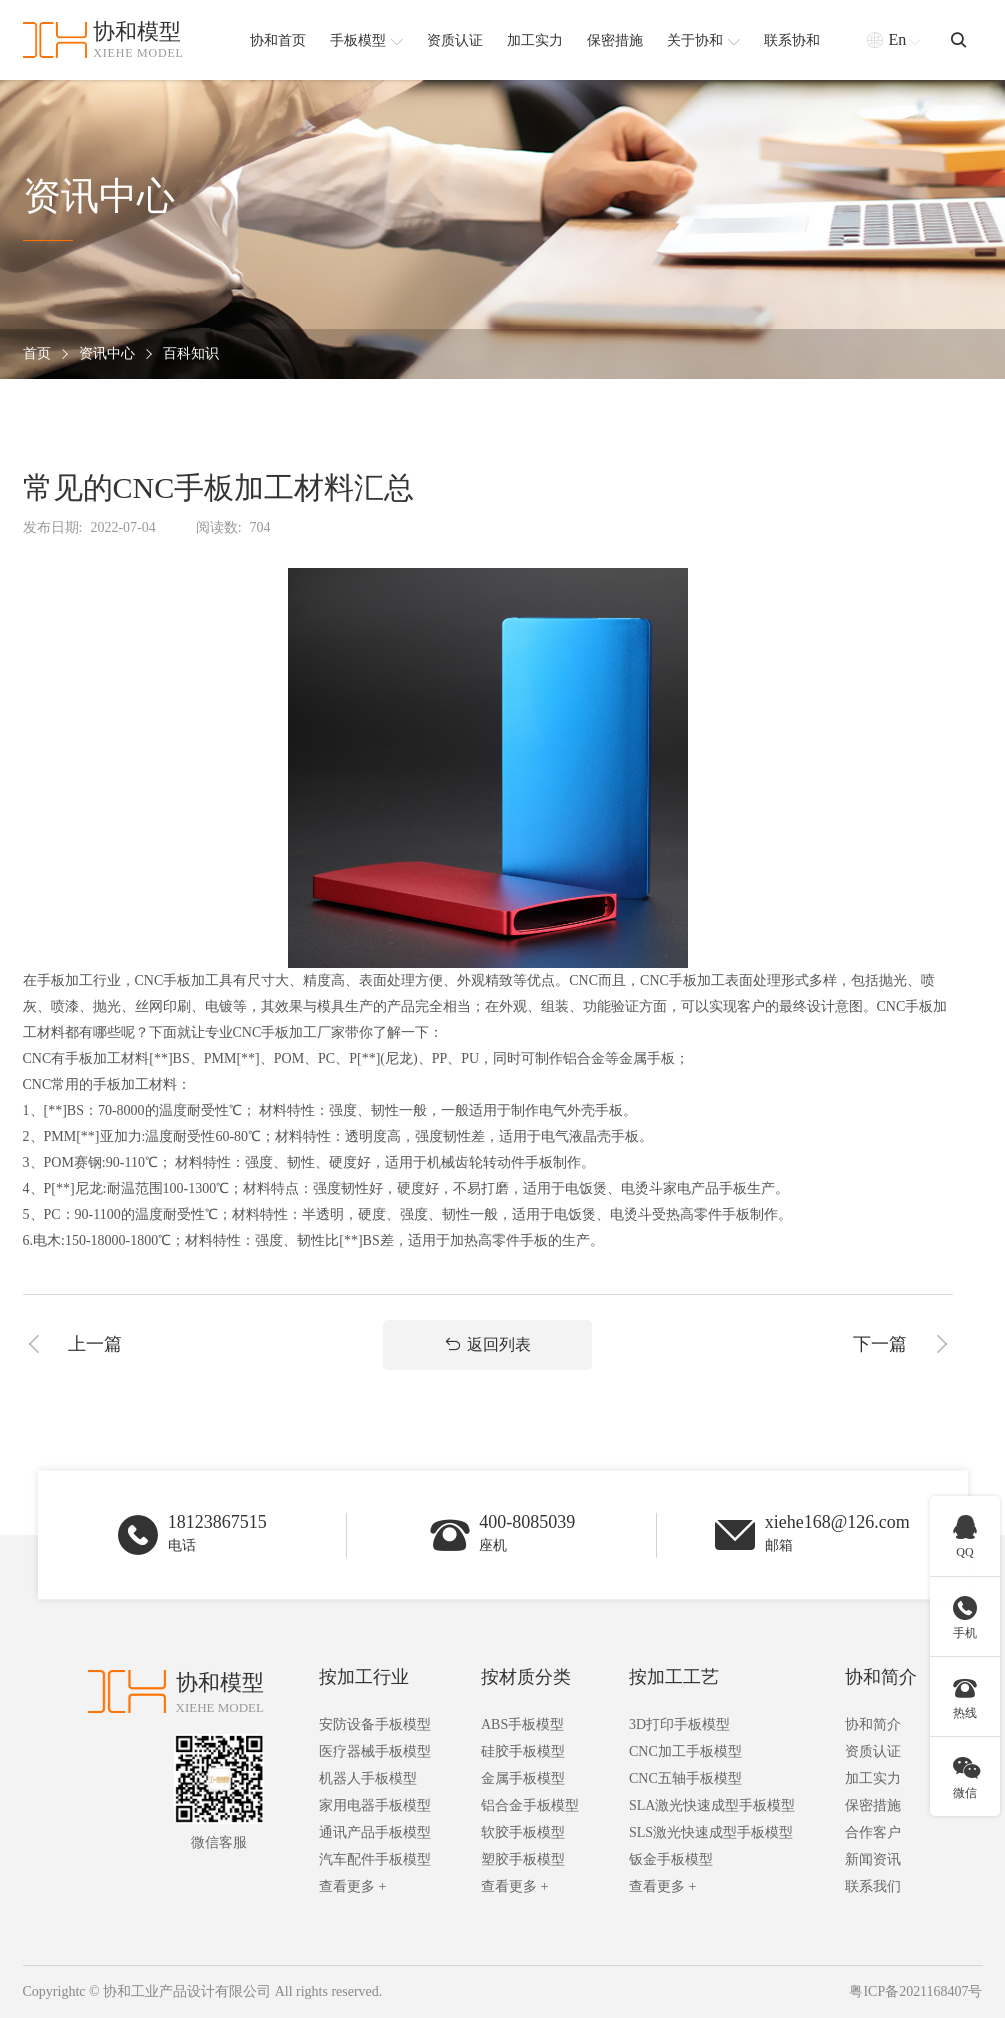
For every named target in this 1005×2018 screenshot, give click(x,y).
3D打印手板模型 (679, 1725)
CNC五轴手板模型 (685, 1779)
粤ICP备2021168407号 (915, 1992)
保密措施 (873, 1806)
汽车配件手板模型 (375, 1860)
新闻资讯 (873, 1860)
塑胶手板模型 (523, 1860)
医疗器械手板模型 (375, 1752)
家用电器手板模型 (375, 1806)
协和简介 (881, 1678)
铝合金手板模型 (530, 1806)
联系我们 (873, 1887)
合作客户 (873, 1833)
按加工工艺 (674, 1678)
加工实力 (873, 1779)
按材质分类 (526, 1678)
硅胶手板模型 (523, 1752)
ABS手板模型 (522, 1725)
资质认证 (873, 1752)
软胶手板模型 (523, 1833)
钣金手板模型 (671, 1860)
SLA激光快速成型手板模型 (712, 1806)
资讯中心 (107, 354)
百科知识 (191, 354)
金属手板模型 (523, 1779)
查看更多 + (352, 1887)
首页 (37, 354)
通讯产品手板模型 (375, 1833)
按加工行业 (364, 1678)
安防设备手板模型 (375, 1725)
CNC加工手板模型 (685, 1752)
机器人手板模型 (368, 1779)
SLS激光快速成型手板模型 (711, 1833)
